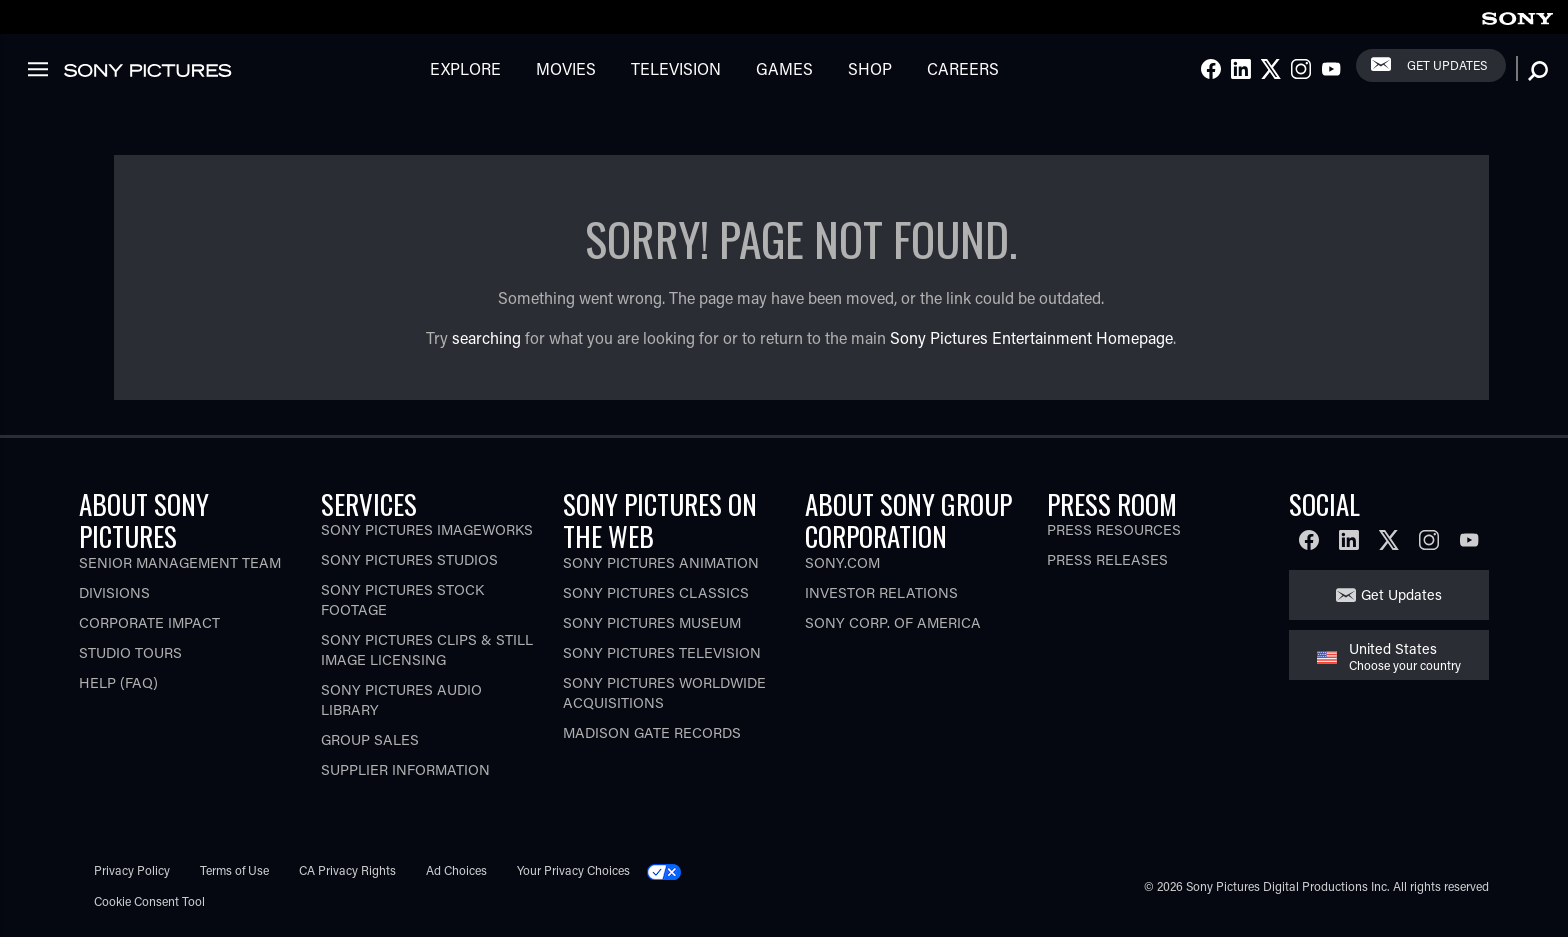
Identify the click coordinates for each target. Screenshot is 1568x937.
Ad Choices (456, 870)
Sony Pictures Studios (409, 559)
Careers (963, 68)
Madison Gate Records (652, 732)
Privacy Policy (132, 870)
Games (784, 68)
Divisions (114, 592)
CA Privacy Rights (347, 870)
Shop (870, 68)
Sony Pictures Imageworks (427, 529)
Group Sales (370, 739)
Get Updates (1447, 65)
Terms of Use (234, 870)
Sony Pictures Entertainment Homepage (1031, 337)
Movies (566, 68)
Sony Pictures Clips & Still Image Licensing (427, 649)
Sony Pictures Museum (652, 622)
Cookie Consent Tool (149, 901)
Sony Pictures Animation (661, 562)
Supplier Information (405, 769)
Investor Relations (881, 592)
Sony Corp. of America (893, 622)
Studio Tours (130, 652)
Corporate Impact (149, 622)
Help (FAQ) (118, 682)
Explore (465, 68)
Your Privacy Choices (573, 870)
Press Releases (1107, 559)
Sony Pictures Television (662, 652)
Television (676, 68)
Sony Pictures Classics (656, 592)
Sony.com (842, 562)
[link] (1517, 15)
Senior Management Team (180, 562)
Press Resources (1114, 529)
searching (486, 337)
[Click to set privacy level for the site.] (672, 870)
